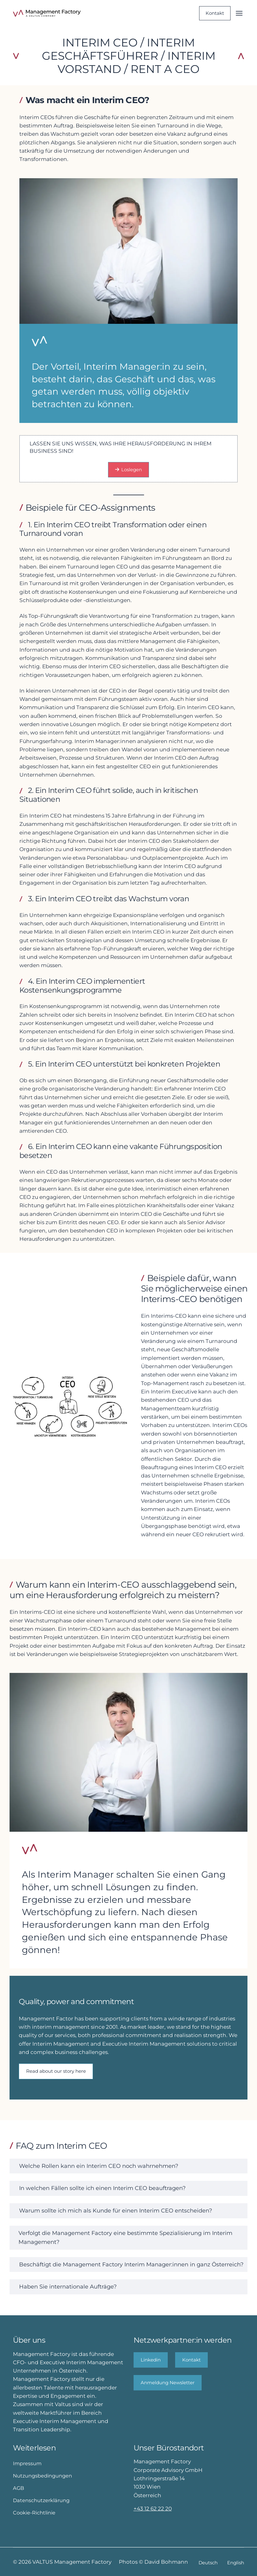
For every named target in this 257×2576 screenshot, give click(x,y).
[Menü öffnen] (239, 13)
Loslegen (128, 469)
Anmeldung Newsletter (168, 2382)
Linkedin (151, 2360)
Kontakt (215, 13)
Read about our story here (56, 2071)
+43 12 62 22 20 (153, 2508)
